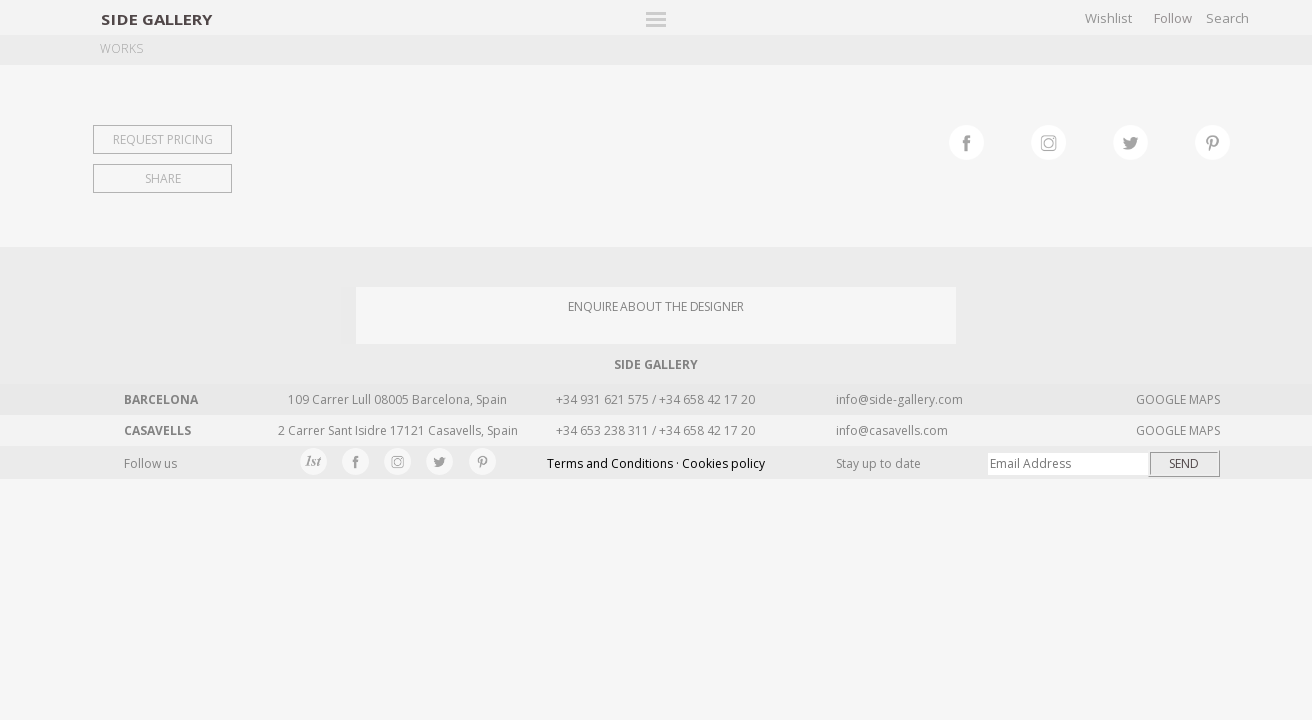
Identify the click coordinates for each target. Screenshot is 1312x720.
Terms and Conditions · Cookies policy (656, 463)
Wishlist (1108, 18)
